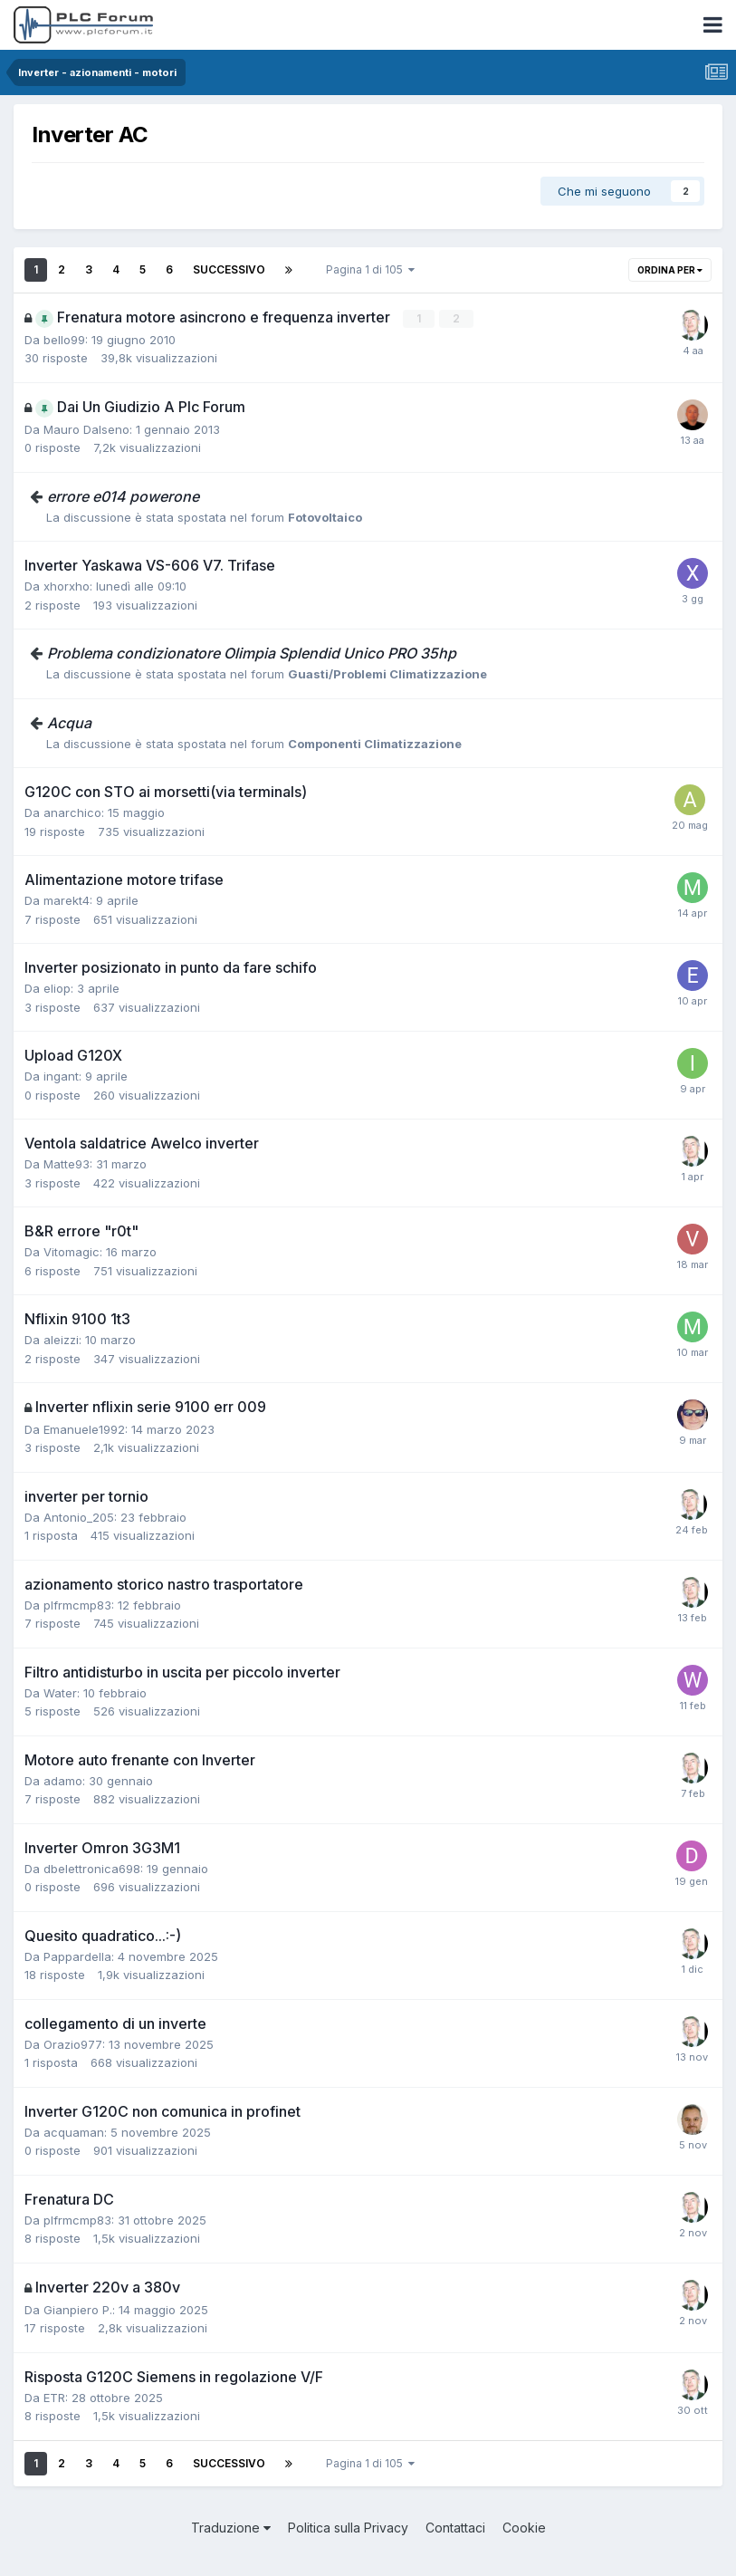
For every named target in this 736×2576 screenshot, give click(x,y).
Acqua (69, 723)
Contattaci (455, 2527)
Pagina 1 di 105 (370, 269)
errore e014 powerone (123, 496)
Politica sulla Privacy (348, 2527)
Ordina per (670, 269)
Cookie (524, 2527)
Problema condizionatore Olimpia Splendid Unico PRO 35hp (251, 653)
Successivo (229, 269)
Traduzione (231, 2527)
